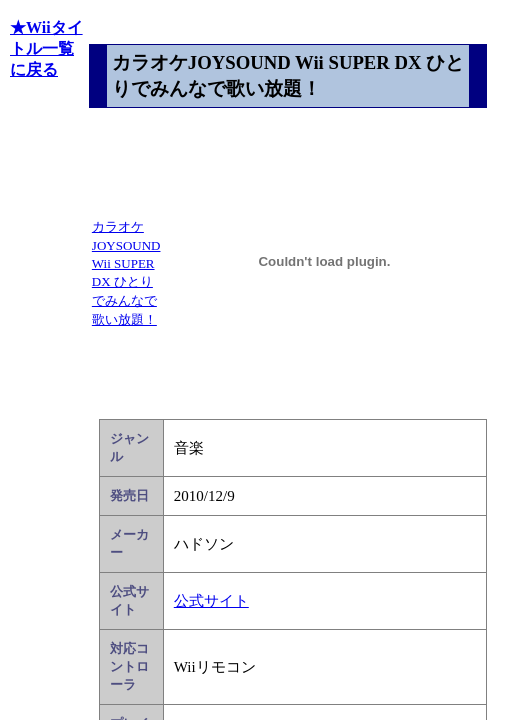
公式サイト (211, 601)
